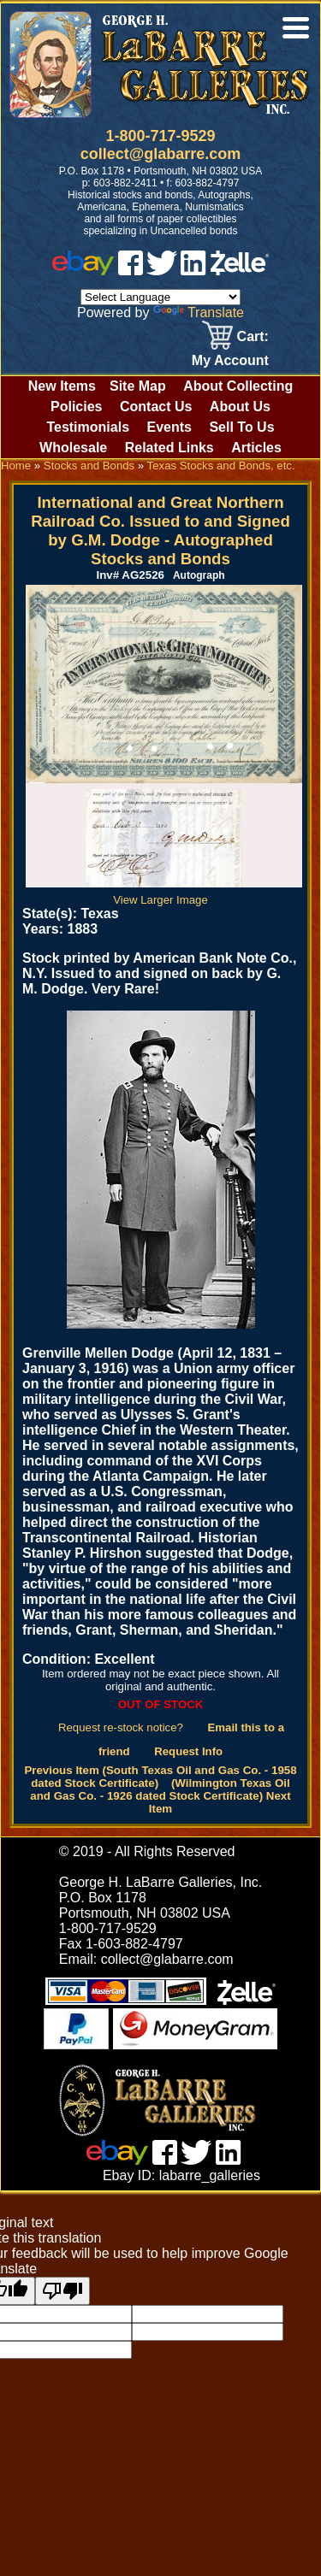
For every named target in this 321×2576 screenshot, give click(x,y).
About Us (240, 406)
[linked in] (193, 270)
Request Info (188, 1751)
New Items (62, 386)
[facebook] (130, 270)
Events (168, 427)
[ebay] (83, 270)
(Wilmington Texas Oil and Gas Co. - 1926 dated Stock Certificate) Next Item (160, 1796)
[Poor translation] (62, 2291)
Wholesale (73, 447)
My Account (230, 360)
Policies (76, 406)
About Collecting (238, 386)
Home (16, 465)
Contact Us (156, 406)
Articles (256, 447)
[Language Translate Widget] (160, 297)
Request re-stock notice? (120, 1727)
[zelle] (240, 270)
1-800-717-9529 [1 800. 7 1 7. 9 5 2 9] (160, 135)
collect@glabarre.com (160, 153)
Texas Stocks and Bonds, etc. (221, 465)
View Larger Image (164, 893)
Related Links (169, 447)
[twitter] (161, 270)
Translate (198, 312)
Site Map (138, 386)
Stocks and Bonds (89, 465)
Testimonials (87, 427)
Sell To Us (241, 427)
